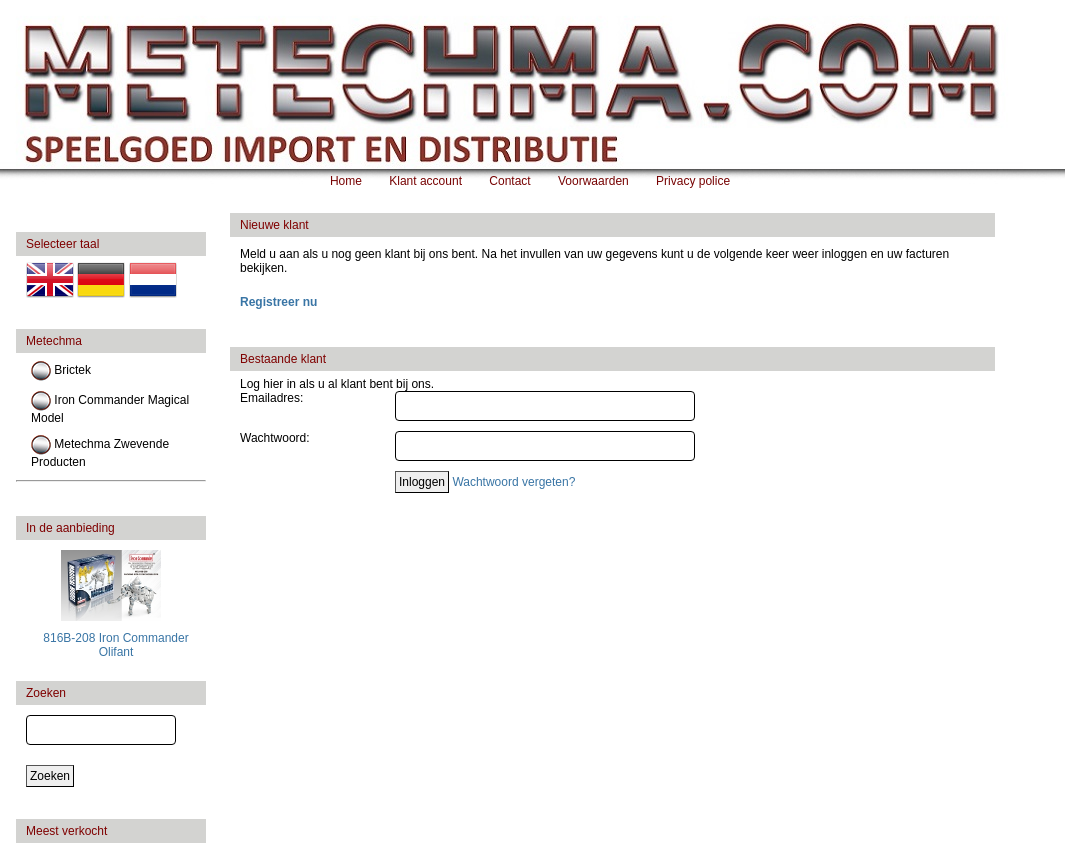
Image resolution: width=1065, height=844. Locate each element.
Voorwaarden (593, 181)
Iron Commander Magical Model (110, 408)
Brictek (61, 371)
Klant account (425, 181)
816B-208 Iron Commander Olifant (115, 645)
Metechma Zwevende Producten (100, 452)
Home (346, 181)
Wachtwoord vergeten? (513, 482)
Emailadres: (271, 398)
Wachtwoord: (275, 438)
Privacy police (693, 181)
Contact (509, 181)
